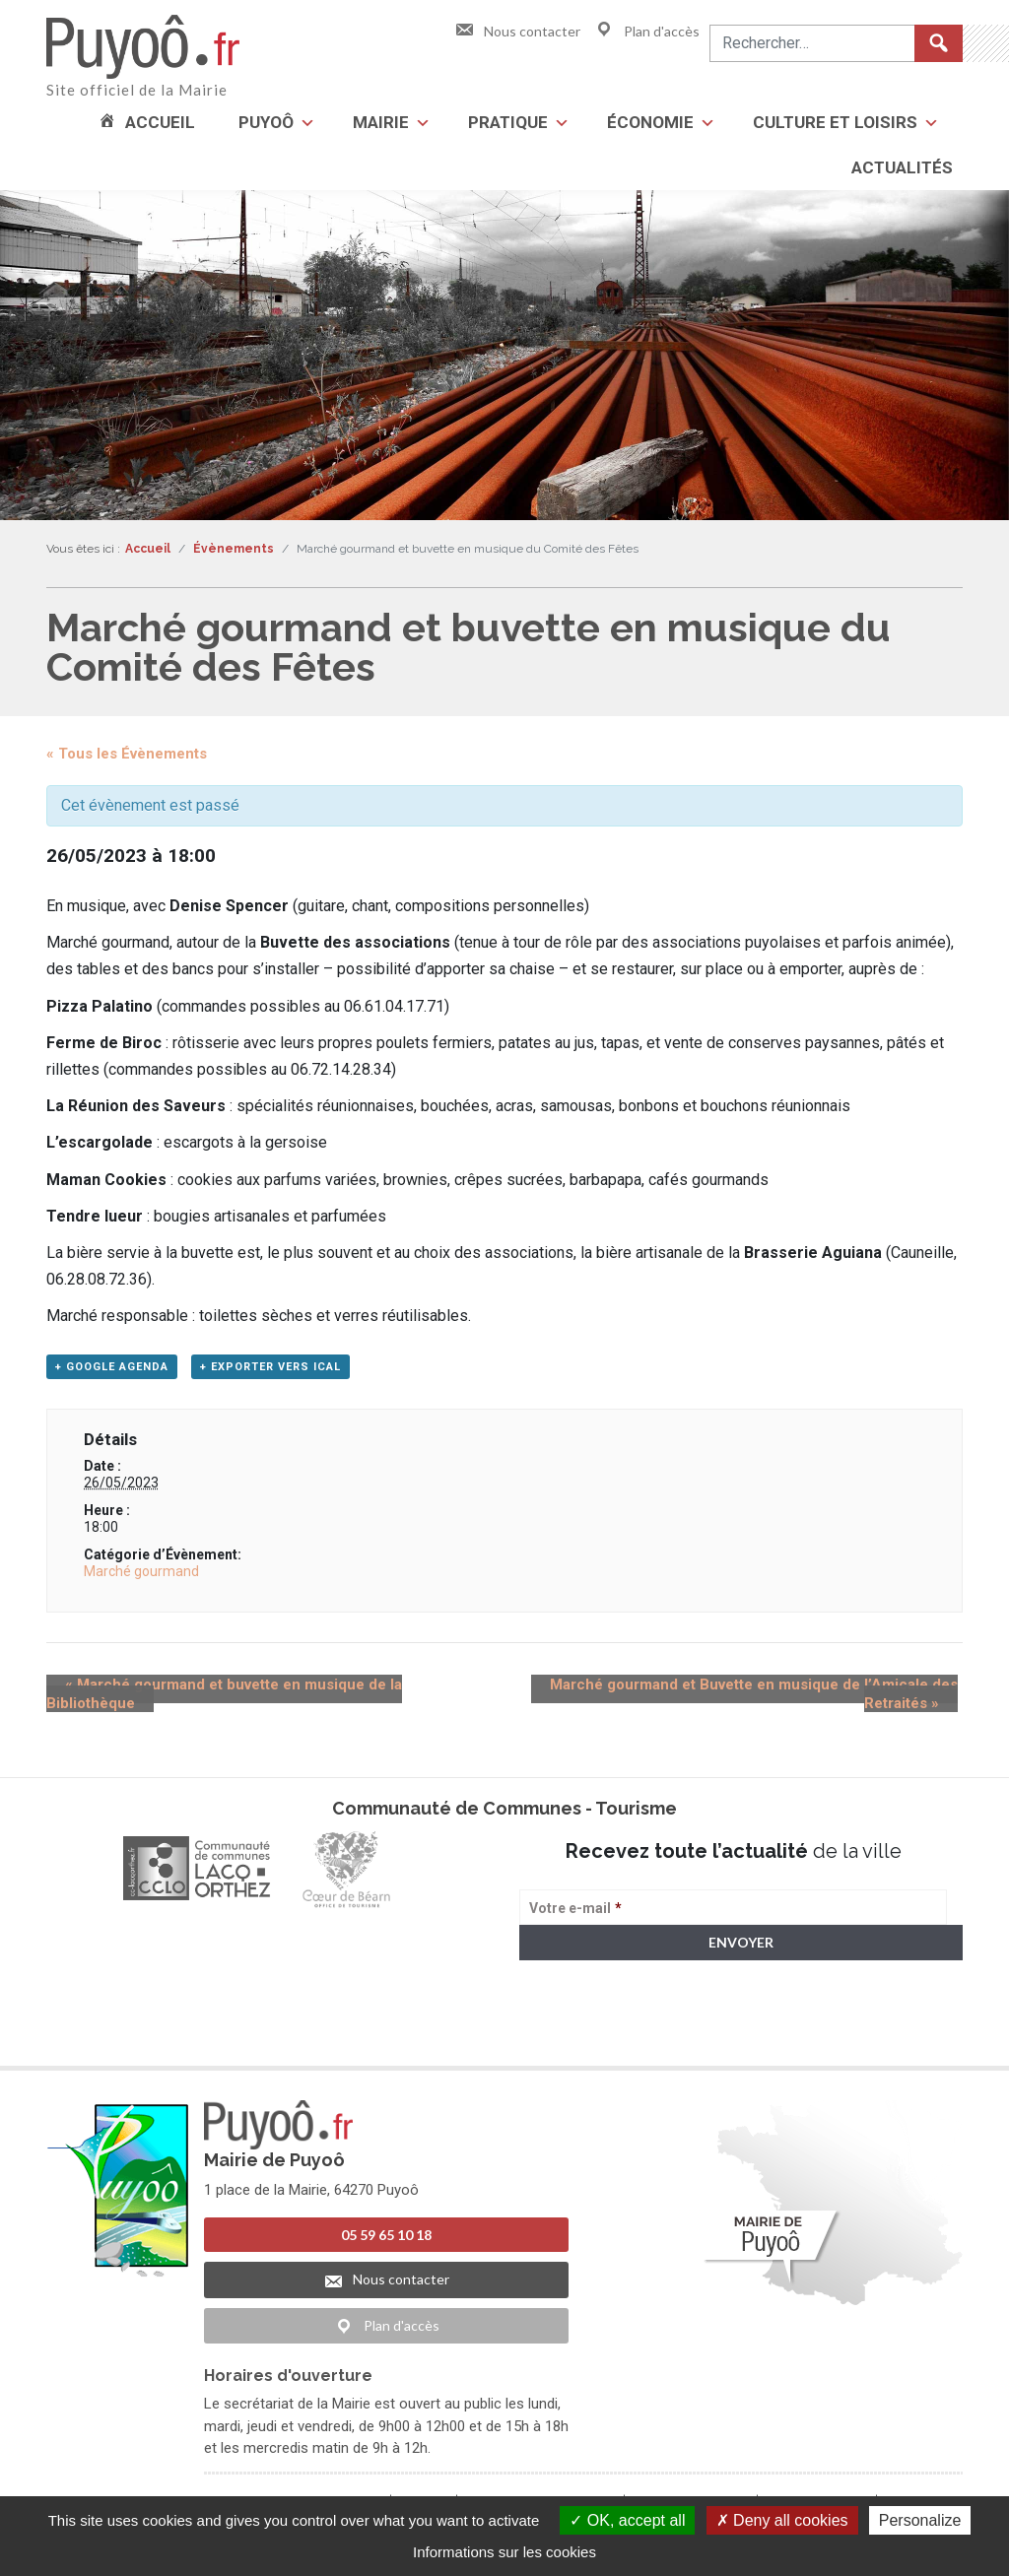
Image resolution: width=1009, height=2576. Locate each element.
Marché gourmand (141, 1577)
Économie (650, 122)
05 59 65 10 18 (386, 2240)
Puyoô (266, 122)
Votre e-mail (575, 1913)
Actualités (902, 167)
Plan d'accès (647, 31)
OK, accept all (627, 2520)
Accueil (160, 122)
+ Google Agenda (111, 1371)
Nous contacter (517, 31)
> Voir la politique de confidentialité (596, 2039)
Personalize (920, 2520)
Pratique (508, 122)
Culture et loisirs (835, 122)
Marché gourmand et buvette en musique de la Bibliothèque (261, 1690)
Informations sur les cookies (504, 2551)
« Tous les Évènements (126, 753)
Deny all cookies (782, 2520)
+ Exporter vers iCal (270, 1371)
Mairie (381, 122)
